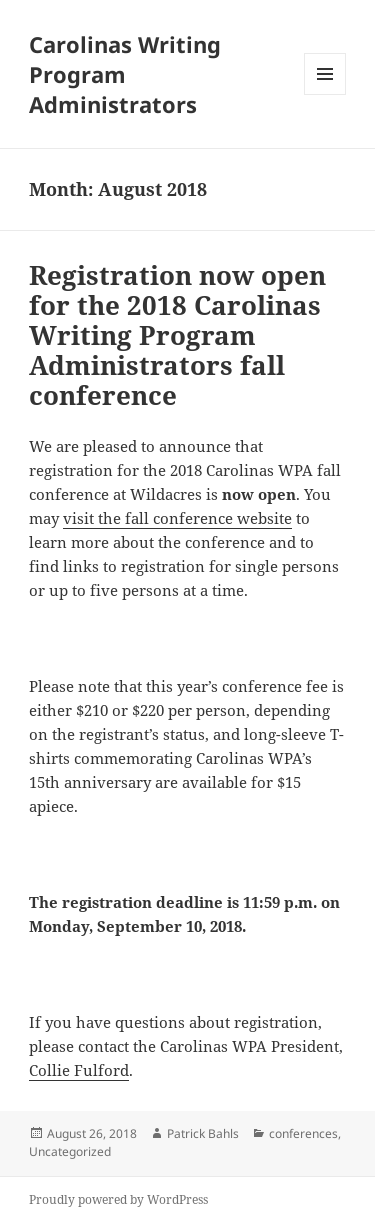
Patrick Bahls (203, 1133)
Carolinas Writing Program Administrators (125, 74)
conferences (303, 1133)
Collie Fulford (79, 1070)
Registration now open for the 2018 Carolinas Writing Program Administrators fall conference (177, 335)
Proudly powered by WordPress (118, 1199)
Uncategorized (70, 1151)
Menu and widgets (325, 94)
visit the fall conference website (177, 518)
